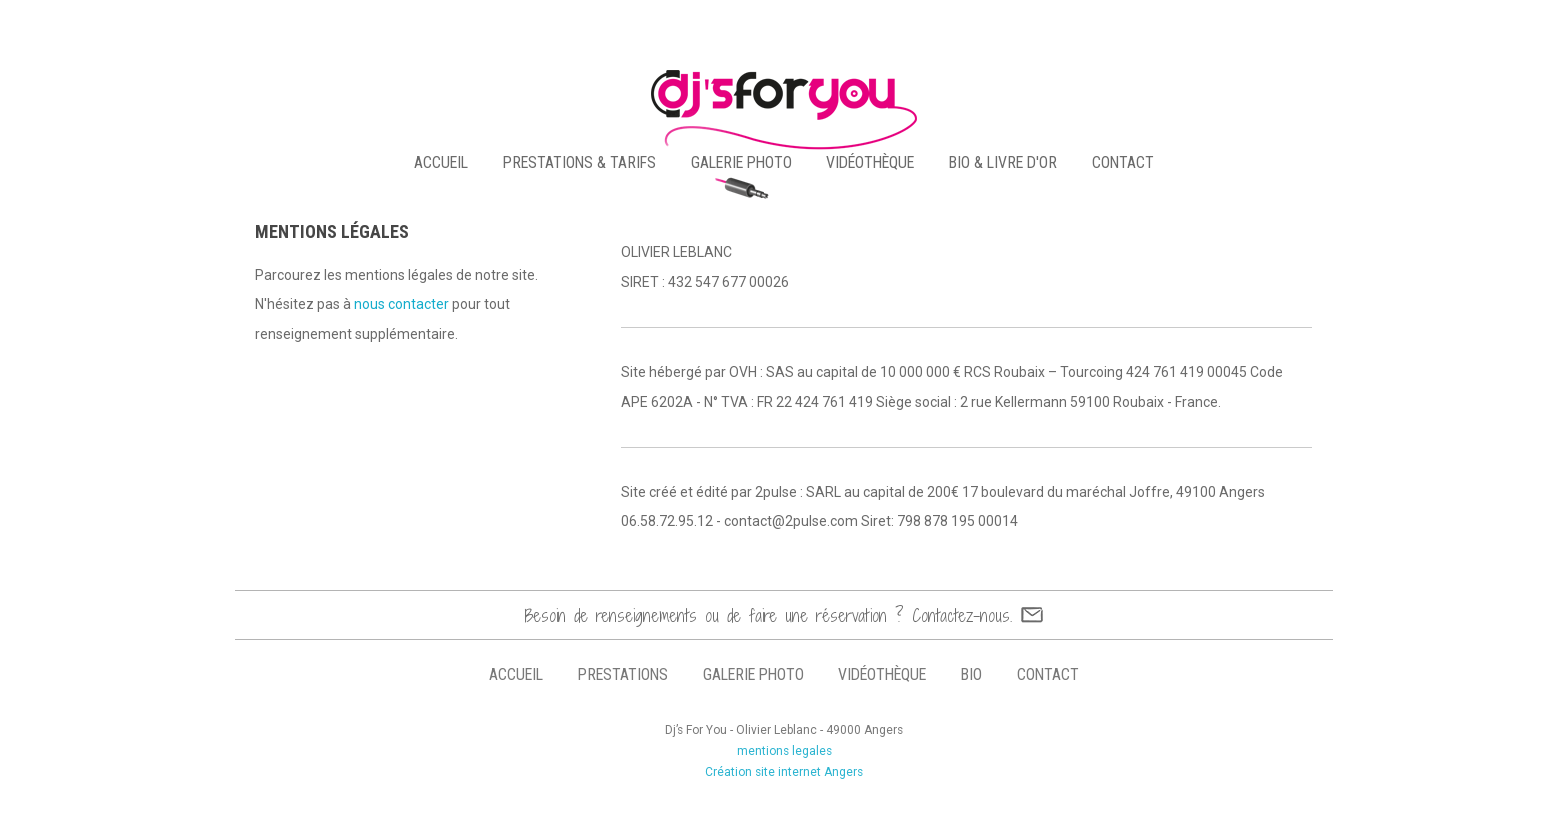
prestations (623, 674)
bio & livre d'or (1003, 162)
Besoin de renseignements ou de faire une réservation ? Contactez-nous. (768, 615)
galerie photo (741, 162)
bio (971, 674)
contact (1123, 162)
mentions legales (784, 751)
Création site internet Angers (784, 772)
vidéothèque (870, 162)
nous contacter (401, 304)
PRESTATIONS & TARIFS (579, 162)
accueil (441, 162)
